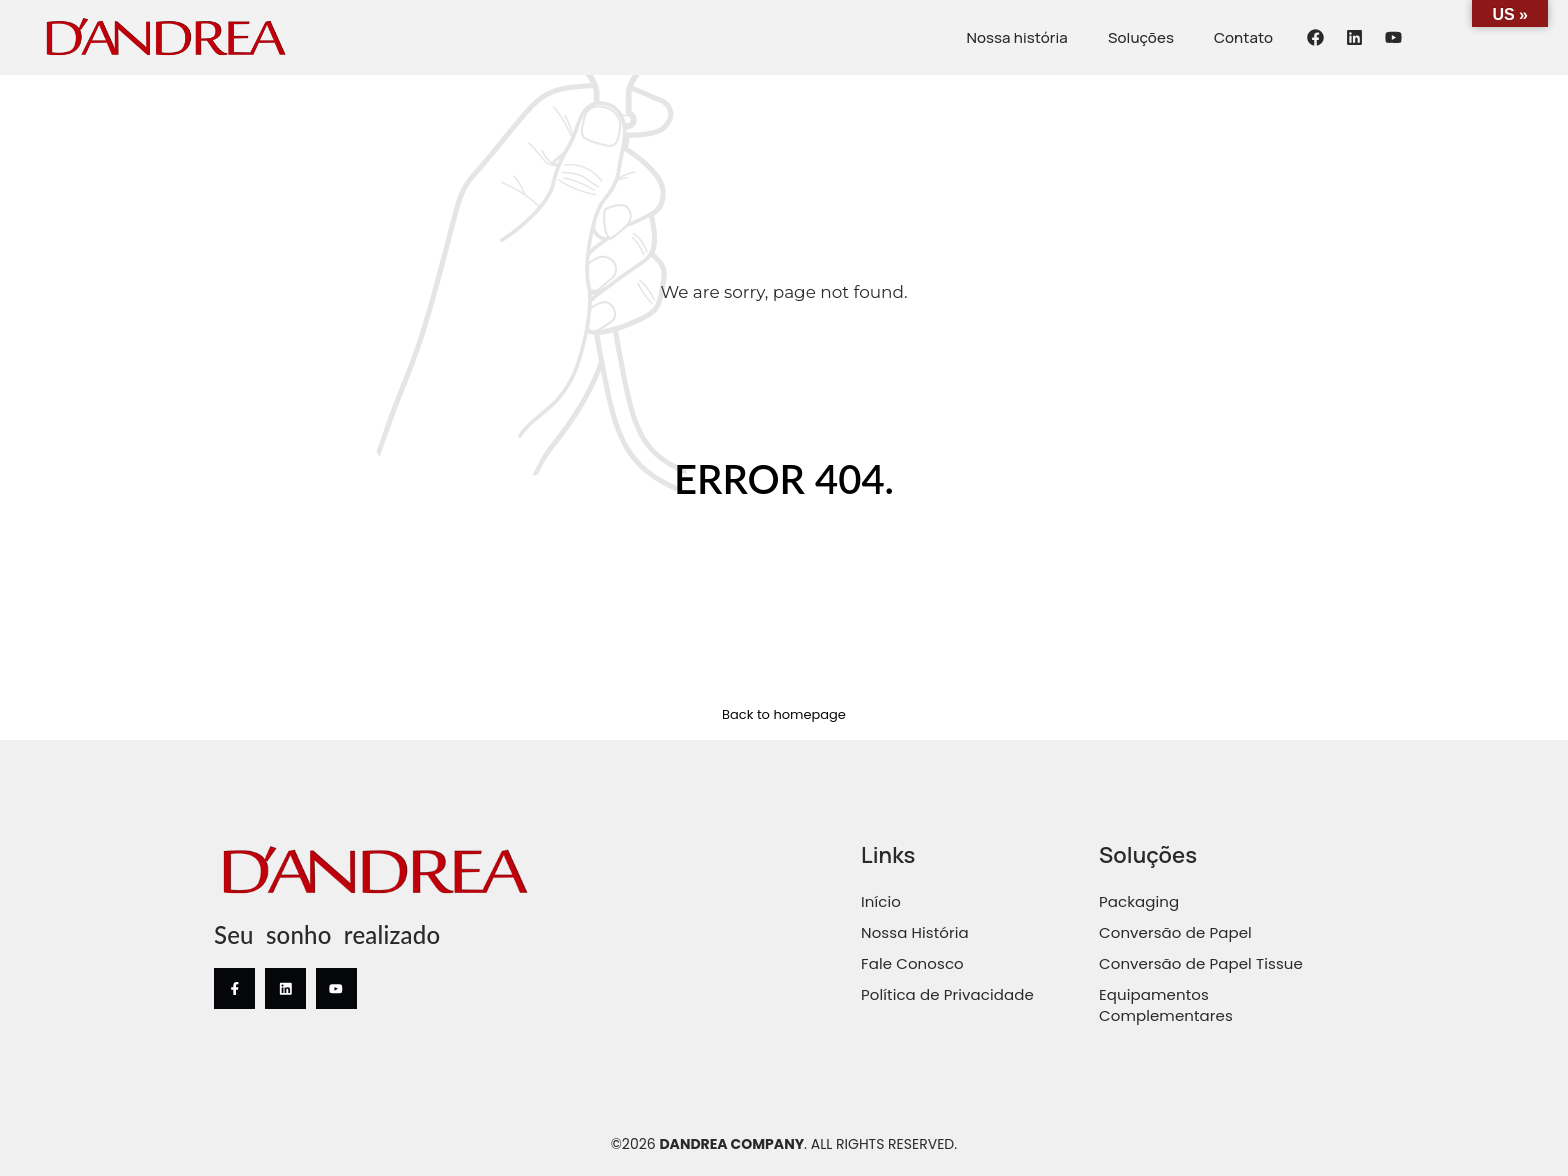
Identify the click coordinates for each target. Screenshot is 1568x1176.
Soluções (1141, 37)
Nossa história (1016, 37)
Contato (1243, 37)
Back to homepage (784, 715)
